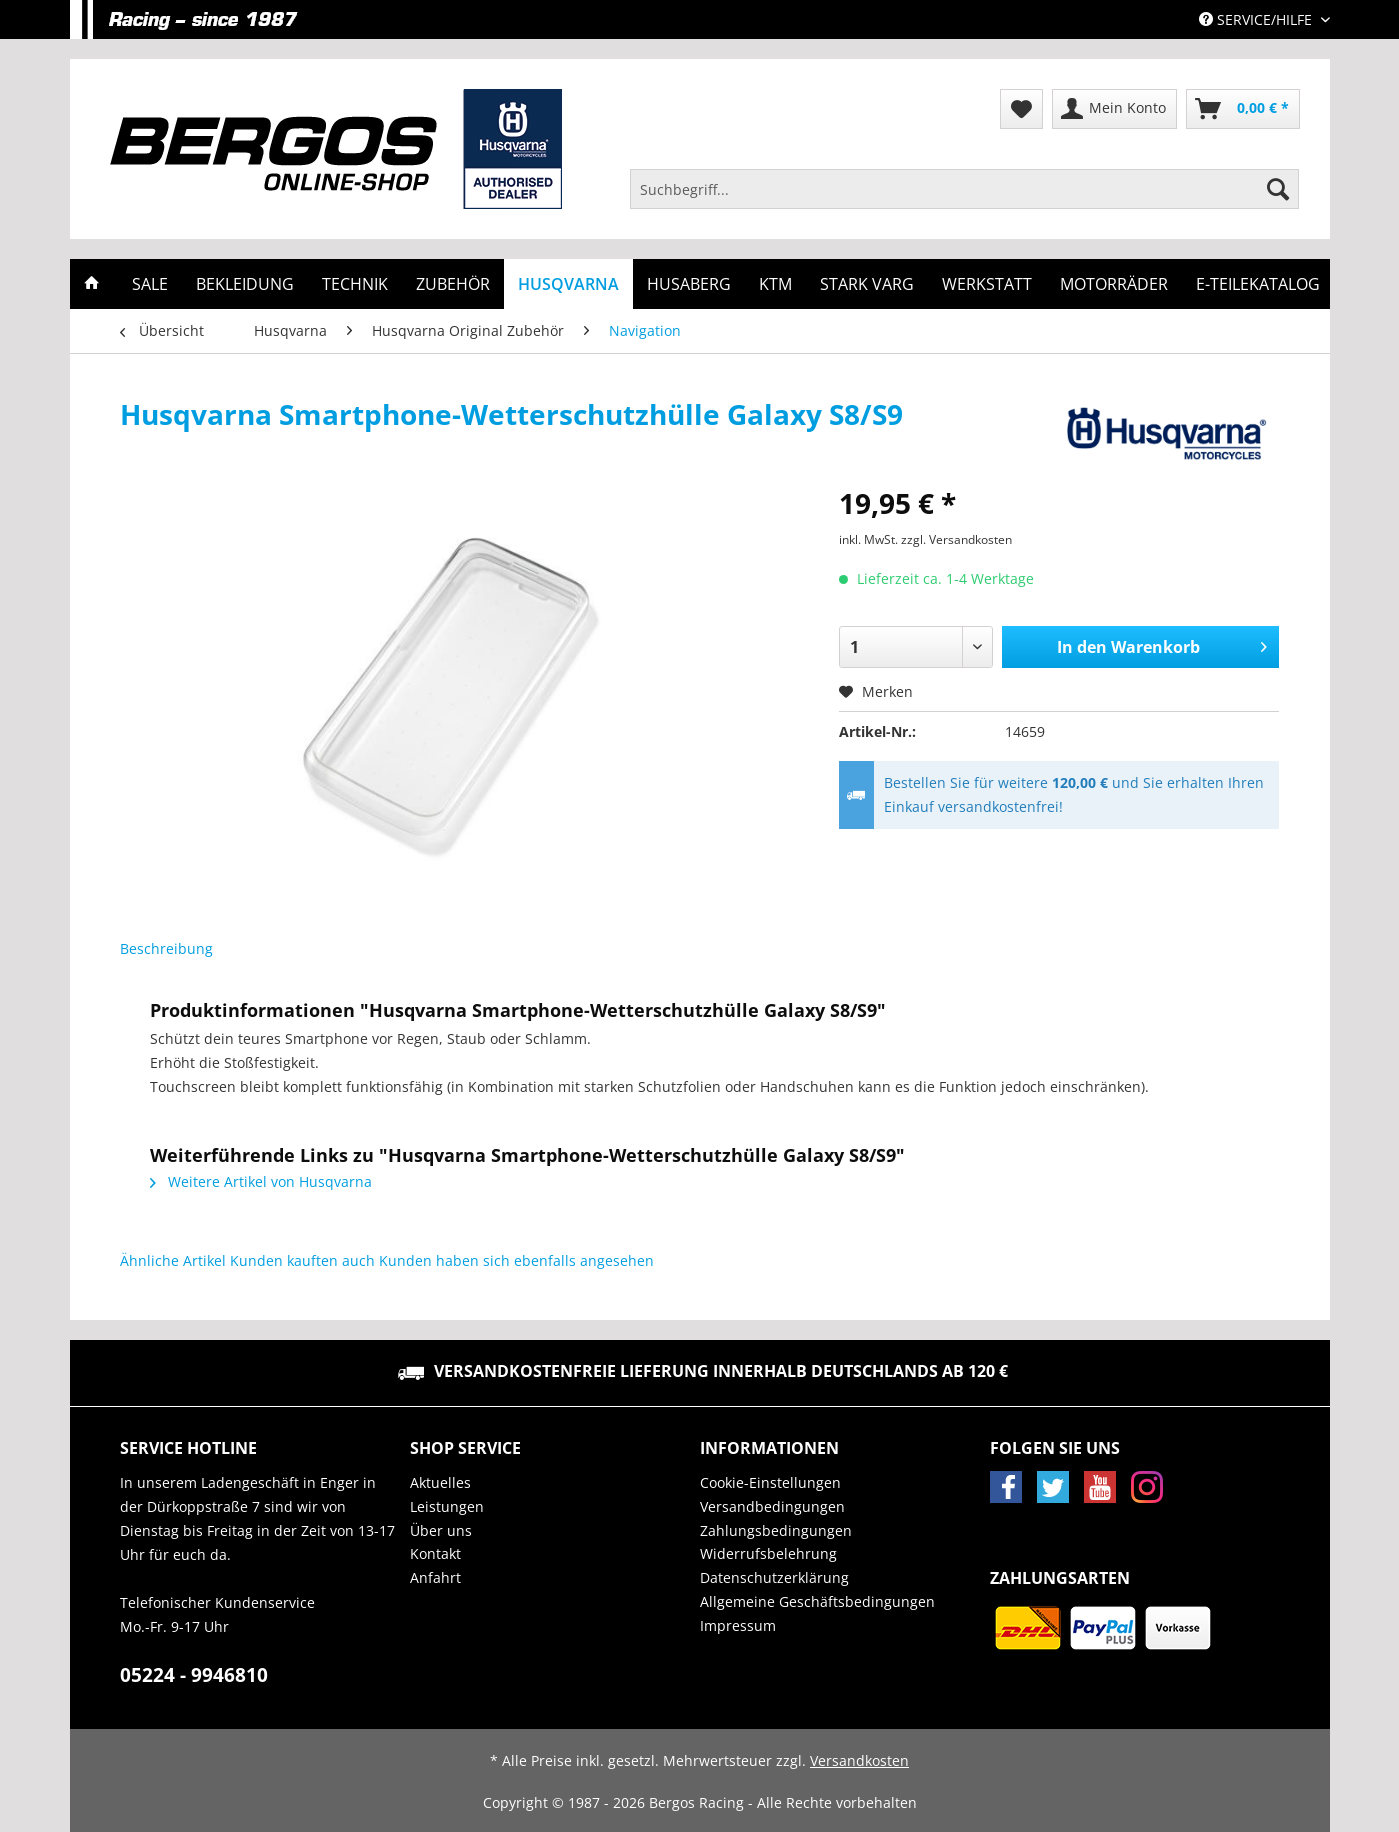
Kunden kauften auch (302, 1260)
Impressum (738, 1625)
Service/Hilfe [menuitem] (1257, 19)
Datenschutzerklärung (774, 1577)
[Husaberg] (689, 284)
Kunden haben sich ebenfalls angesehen (516, 1260)
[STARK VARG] (867, 284)
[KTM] (775, 284)
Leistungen (447, 1506)
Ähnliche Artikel (173, 1260)
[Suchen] (1278, 189)
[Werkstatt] (987, 284)
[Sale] (150, 284)
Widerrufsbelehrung (768, 1553)
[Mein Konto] (1114, 109)
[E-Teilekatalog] (1258, 284)
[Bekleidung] (245, 284)
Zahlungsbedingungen (776, 1530)
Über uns (441, 1530)
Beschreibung (166, 948)
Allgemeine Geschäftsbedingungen (817, 1601)
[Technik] (355, 284)
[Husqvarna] (568, 284)
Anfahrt (435, 1577)
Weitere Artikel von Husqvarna (261, 1181)
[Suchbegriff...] (965, 189)
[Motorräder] (1114, 284)
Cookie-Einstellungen (770, 1482)
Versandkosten (859, 1760)
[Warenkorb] (1243, 109)
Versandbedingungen (772, 1506)
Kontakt (435, 1553)
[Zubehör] (453, 284)
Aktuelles (440, 1482)
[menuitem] (965, 198)
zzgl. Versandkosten (956, 539)
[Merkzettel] (1021, 109)
